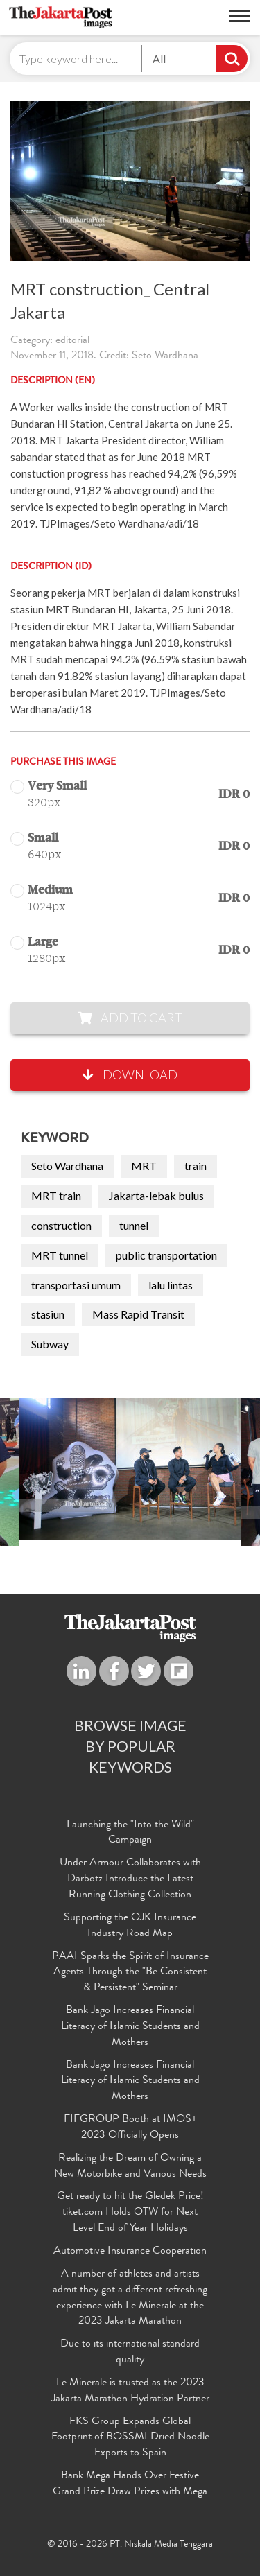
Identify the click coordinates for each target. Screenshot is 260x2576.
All (159, 58)
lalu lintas (170, 1284)
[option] (130, 1469)
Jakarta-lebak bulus (156, 1195)
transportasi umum (76, 1284)
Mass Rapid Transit (138, 1314)
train (195, 1165)
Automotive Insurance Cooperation (130, 2251)
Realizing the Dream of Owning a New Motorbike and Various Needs (130, 2166)
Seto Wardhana (67, 1165)
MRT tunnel (59, 1255)
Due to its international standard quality (130, 2352)
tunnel (133, 1225)
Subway (50, 1343)
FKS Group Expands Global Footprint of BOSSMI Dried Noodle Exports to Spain (130, 2438)
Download (130, 1074)
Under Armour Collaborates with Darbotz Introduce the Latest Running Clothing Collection (130, 1879)
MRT (144, 1165)
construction (61, 1225)
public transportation (166, 1255)
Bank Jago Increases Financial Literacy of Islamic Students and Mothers (130, 2026)
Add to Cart (130, 1017)
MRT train (56, 1195)
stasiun (47, 1314)
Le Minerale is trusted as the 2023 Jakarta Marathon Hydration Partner (130, 2391)
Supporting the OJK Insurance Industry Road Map (130, 1926)
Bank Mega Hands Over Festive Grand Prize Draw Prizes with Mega (130, 2484)
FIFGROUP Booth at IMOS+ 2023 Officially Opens (130, 2127)
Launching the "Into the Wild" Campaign (130, 1833)
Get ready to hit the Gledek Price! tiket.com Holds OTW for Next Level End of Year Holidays (130, 2212)
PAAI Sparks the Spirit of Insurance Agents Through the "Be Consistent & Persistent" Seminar (130, 1972)
